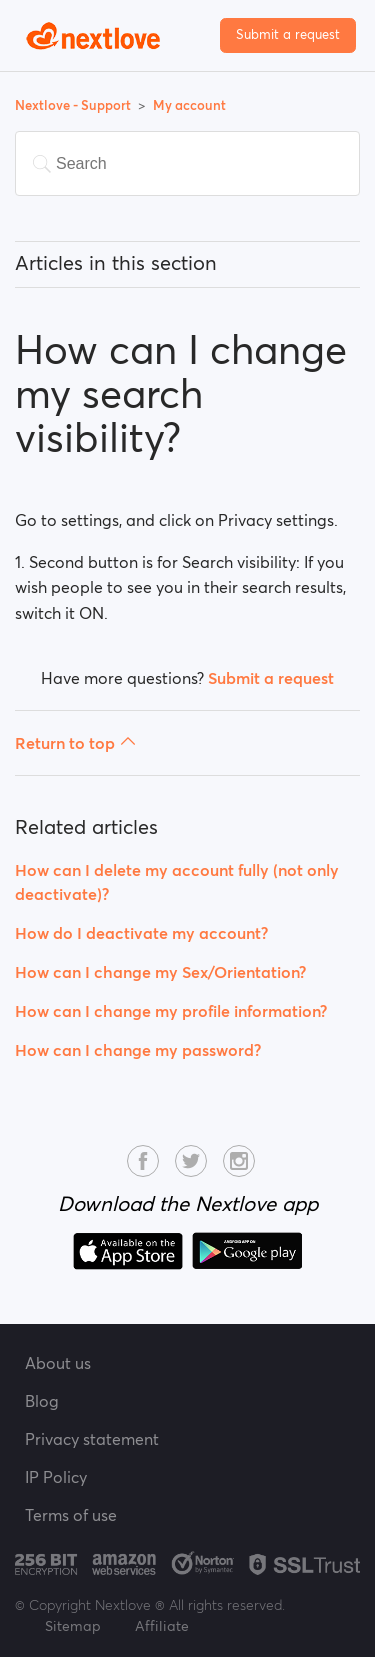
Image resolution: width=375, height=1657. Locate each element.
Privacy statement (92, 1439)
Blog (42, 1401)
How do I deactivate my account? (141, 933)
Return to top (75, 743)
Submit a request (288, 34)
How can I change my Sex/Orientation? (160, 972)
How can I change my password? (138, 1050)
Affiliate (162, 1626)
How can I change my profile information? (171, 1011)
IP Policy (56, 1477)
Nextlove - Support (74, 105)
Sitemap (73, 1626)
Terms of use (71, 1515)
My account (189, 105)
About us (58, 1363)
